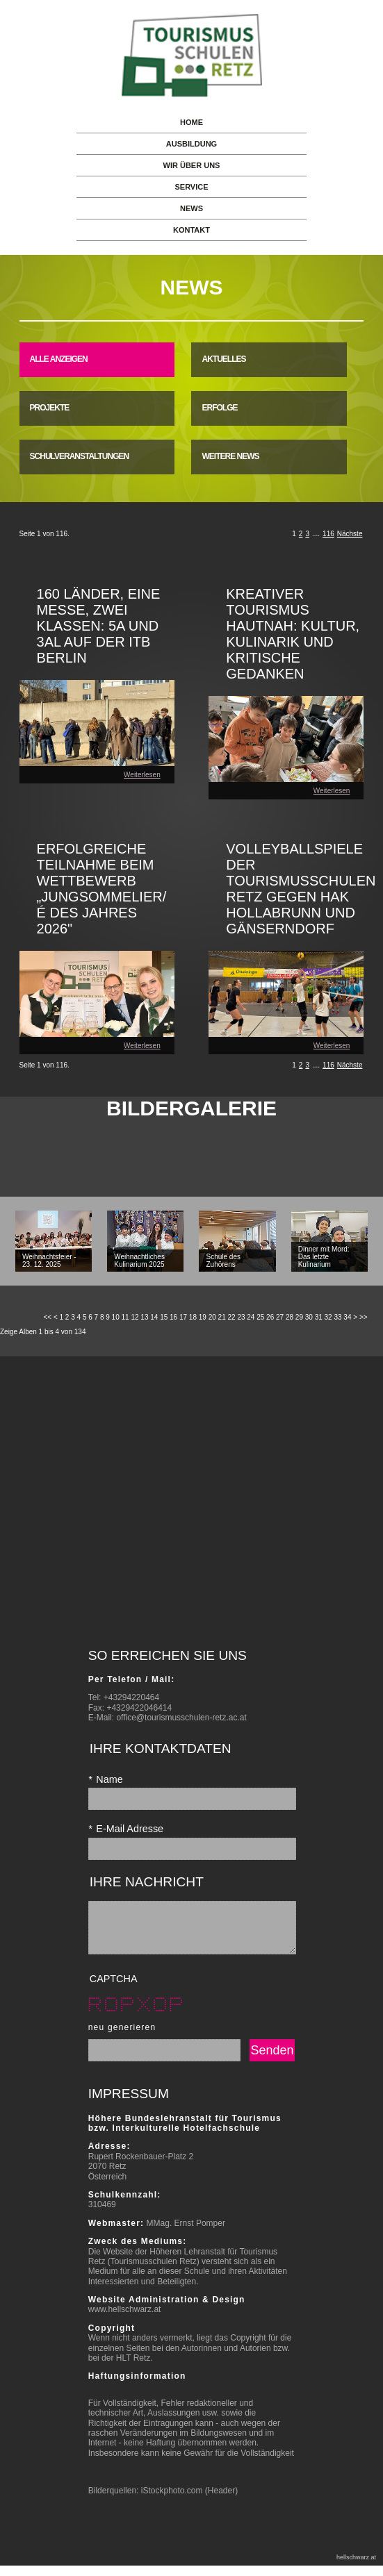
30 (309, 1317)
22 (231, 1317)
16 (173, 1317)
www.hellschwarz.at (124, 2320)
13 (144, 1317)
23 (241, 1317)
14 (154, 1317)
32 (328, 1317)
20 (212, 1317)
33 (337, 1317)
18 (193, 1317)
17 (183, 1317)
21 (222, 1317)
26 (270, 1317)
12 (134, 1317)
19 (202, 1317)
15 (164, 1317)
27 (280, 1317)
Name (105, 1779)
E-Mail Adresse (125, 1829)
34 (347, 1317)
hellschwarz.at (356, 2567)
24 (250, 1317)
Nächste (350, 534)
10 (116, 1317)
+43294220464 (131, 1697)
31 (319, 1317)
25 (260, 1317)
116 (328, 534)
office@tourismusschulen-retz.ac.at (181, 1717)
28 (289, 1317)
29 (299, 1317)
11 (125, 1317)
